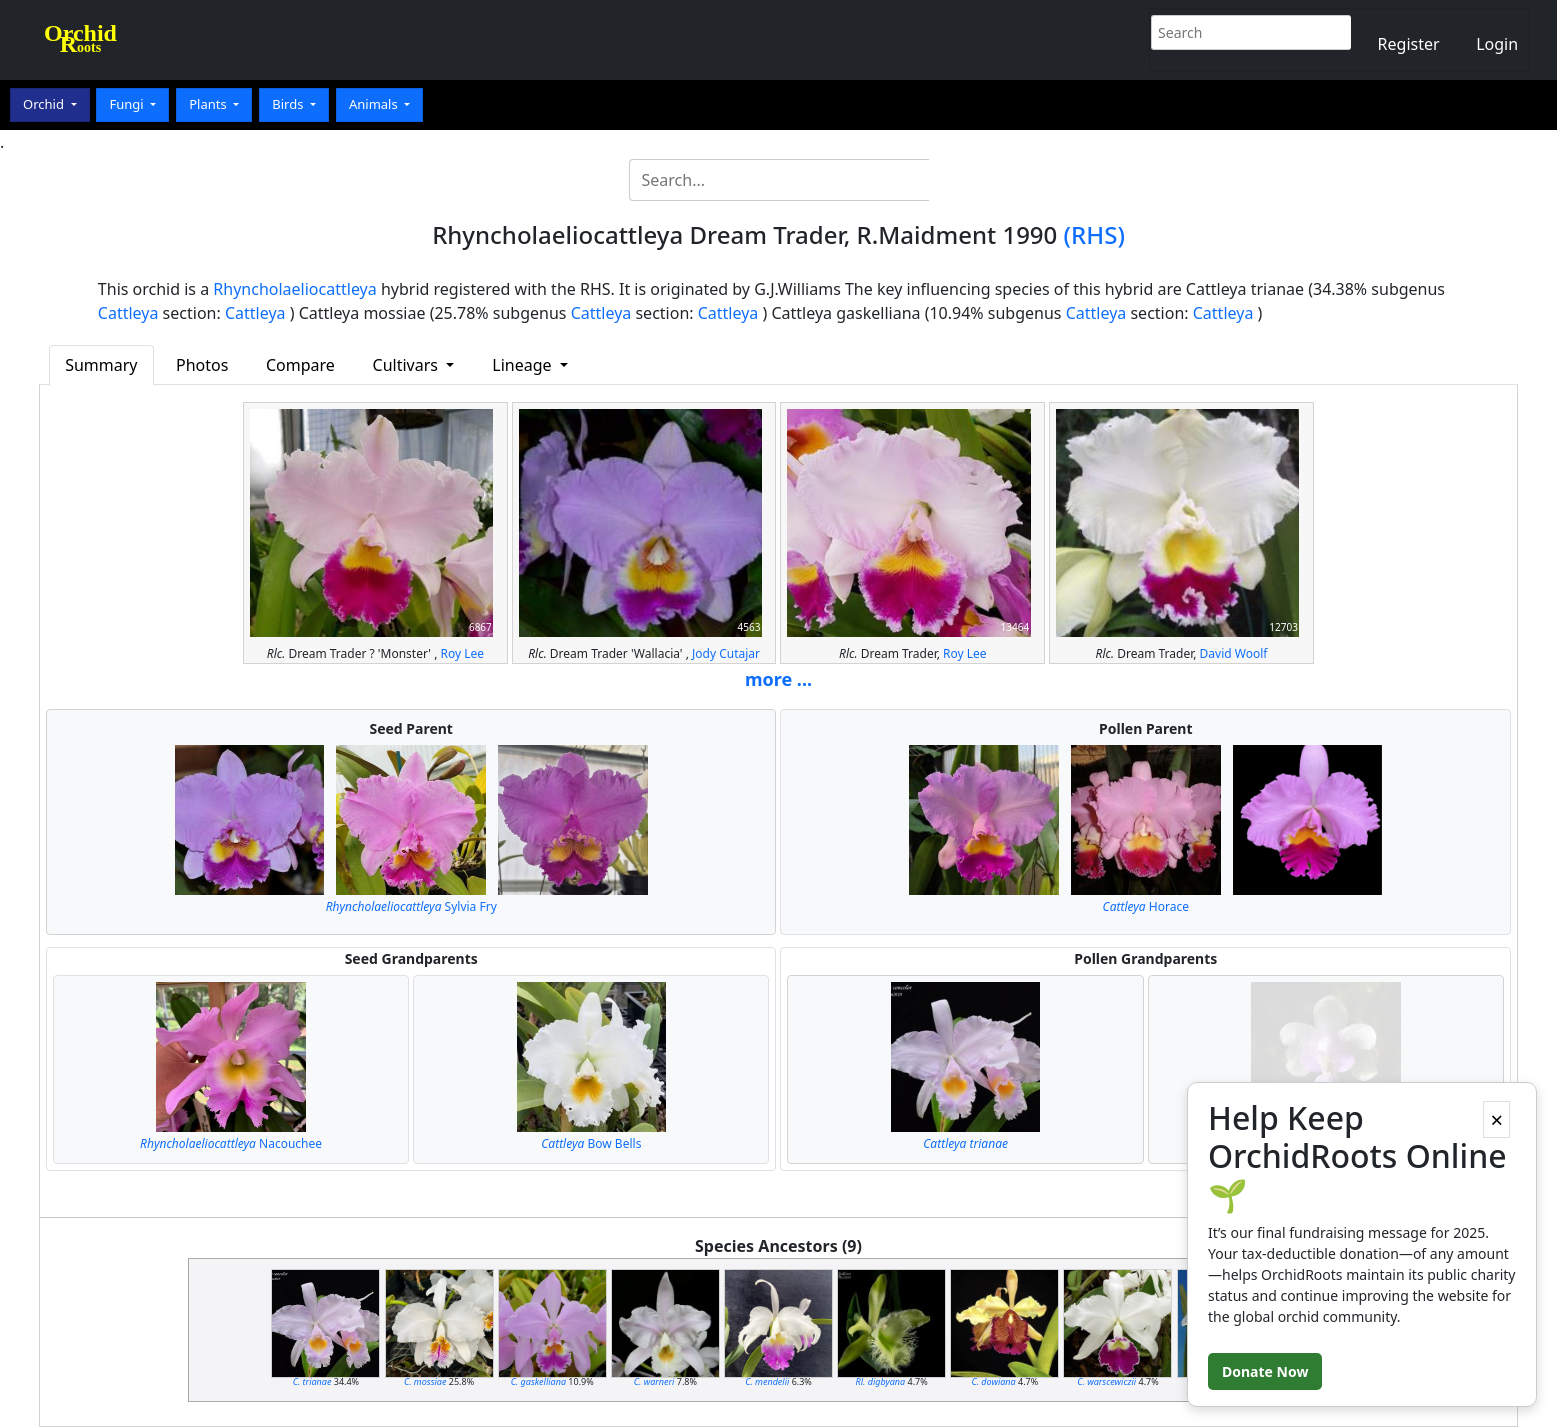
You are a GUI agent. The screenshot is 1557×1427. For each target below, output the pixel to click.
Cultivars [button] (408, 365)
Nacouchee (231, 1143)
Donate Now (1265, 1371)
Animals (375, 104)
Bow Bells (591, 1143)
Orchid (45, 104)
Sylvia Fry (411, 906)
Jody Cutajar (726, 653)
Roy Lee (463, 653)
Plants (209, 104)
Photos (202, 365)
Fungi (128, 104)
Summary (101, 365)
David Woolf (1234, 653)
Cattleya (128, 313)
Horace (1146, 906)
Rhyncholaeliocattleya (294, 289)
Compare (300, 365)
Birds (289, 104)
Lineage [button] (523, 365)
